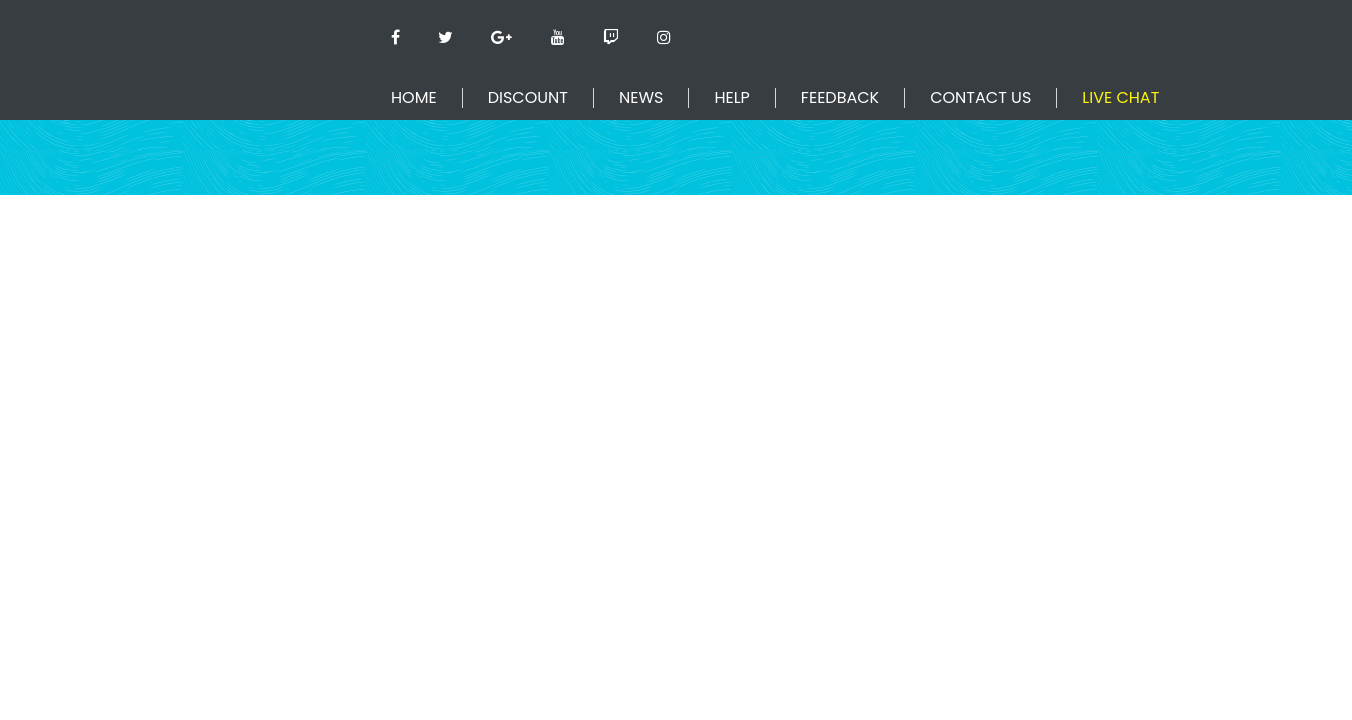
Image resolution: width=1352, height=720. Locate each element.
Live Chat (1120, 98)
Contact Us (980, 98)
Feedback (840, 98)
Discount (528, 98)
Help (731, 98)
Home (414, 98)
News (641, 98)
